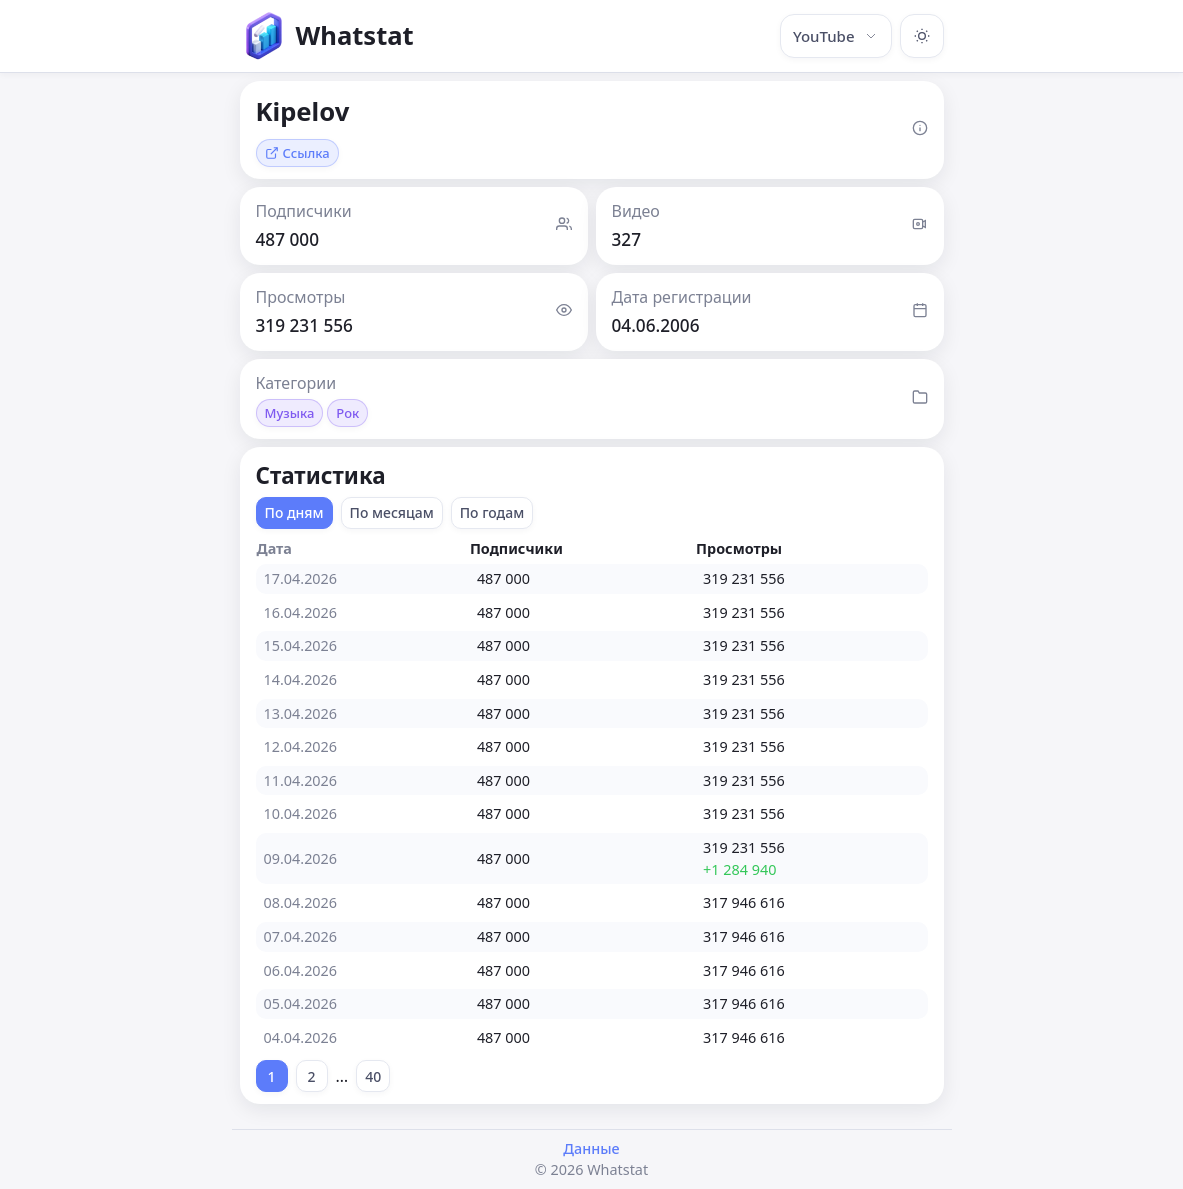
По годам (492, 512)
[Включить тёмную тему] (922, 36)
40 (373, 1076)
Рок (347, 413)
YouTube (836, 36)
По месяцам (392, 512)
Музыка (290, 413)
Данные (591, 1148)
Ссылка (297, 153)
